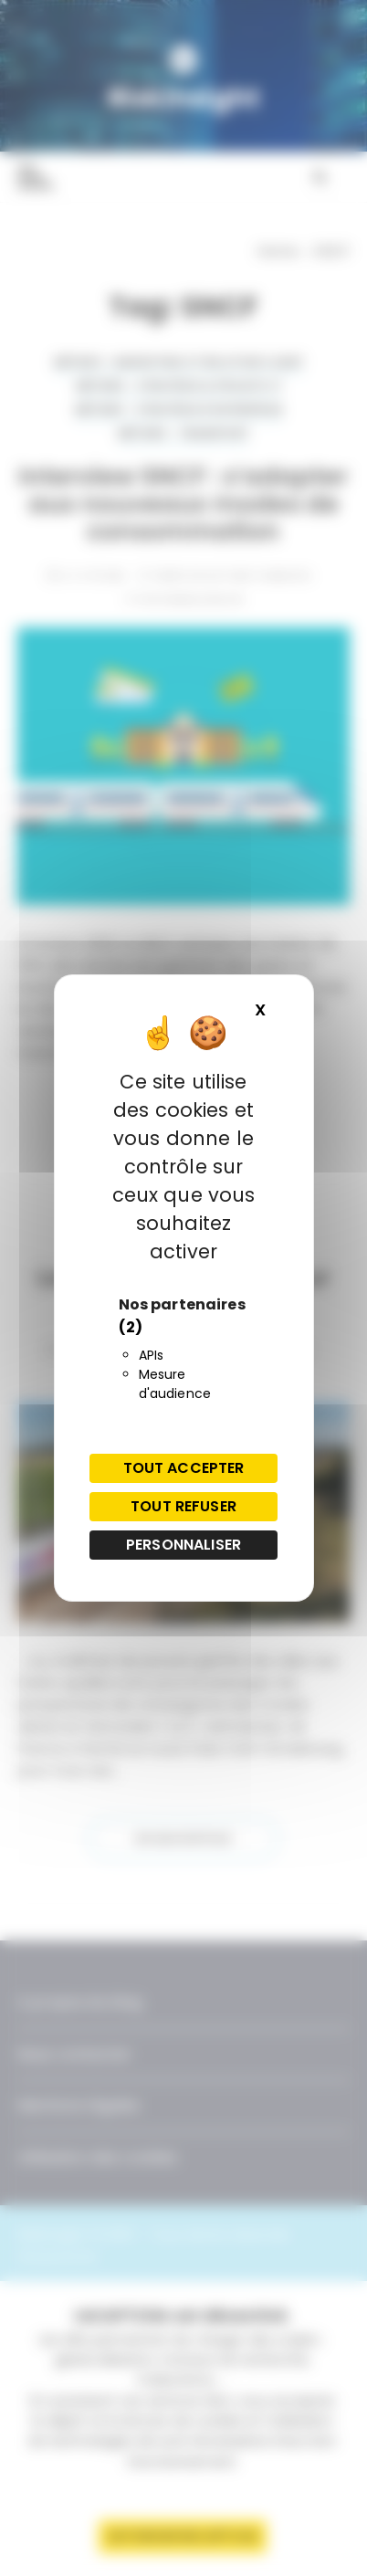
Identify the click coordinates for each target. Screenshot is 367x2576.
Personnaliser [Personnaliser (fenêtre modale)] (183, 1544)
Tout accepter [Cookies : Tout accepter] (184, 1467)
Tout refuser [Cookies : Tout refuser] (183, 1506)
